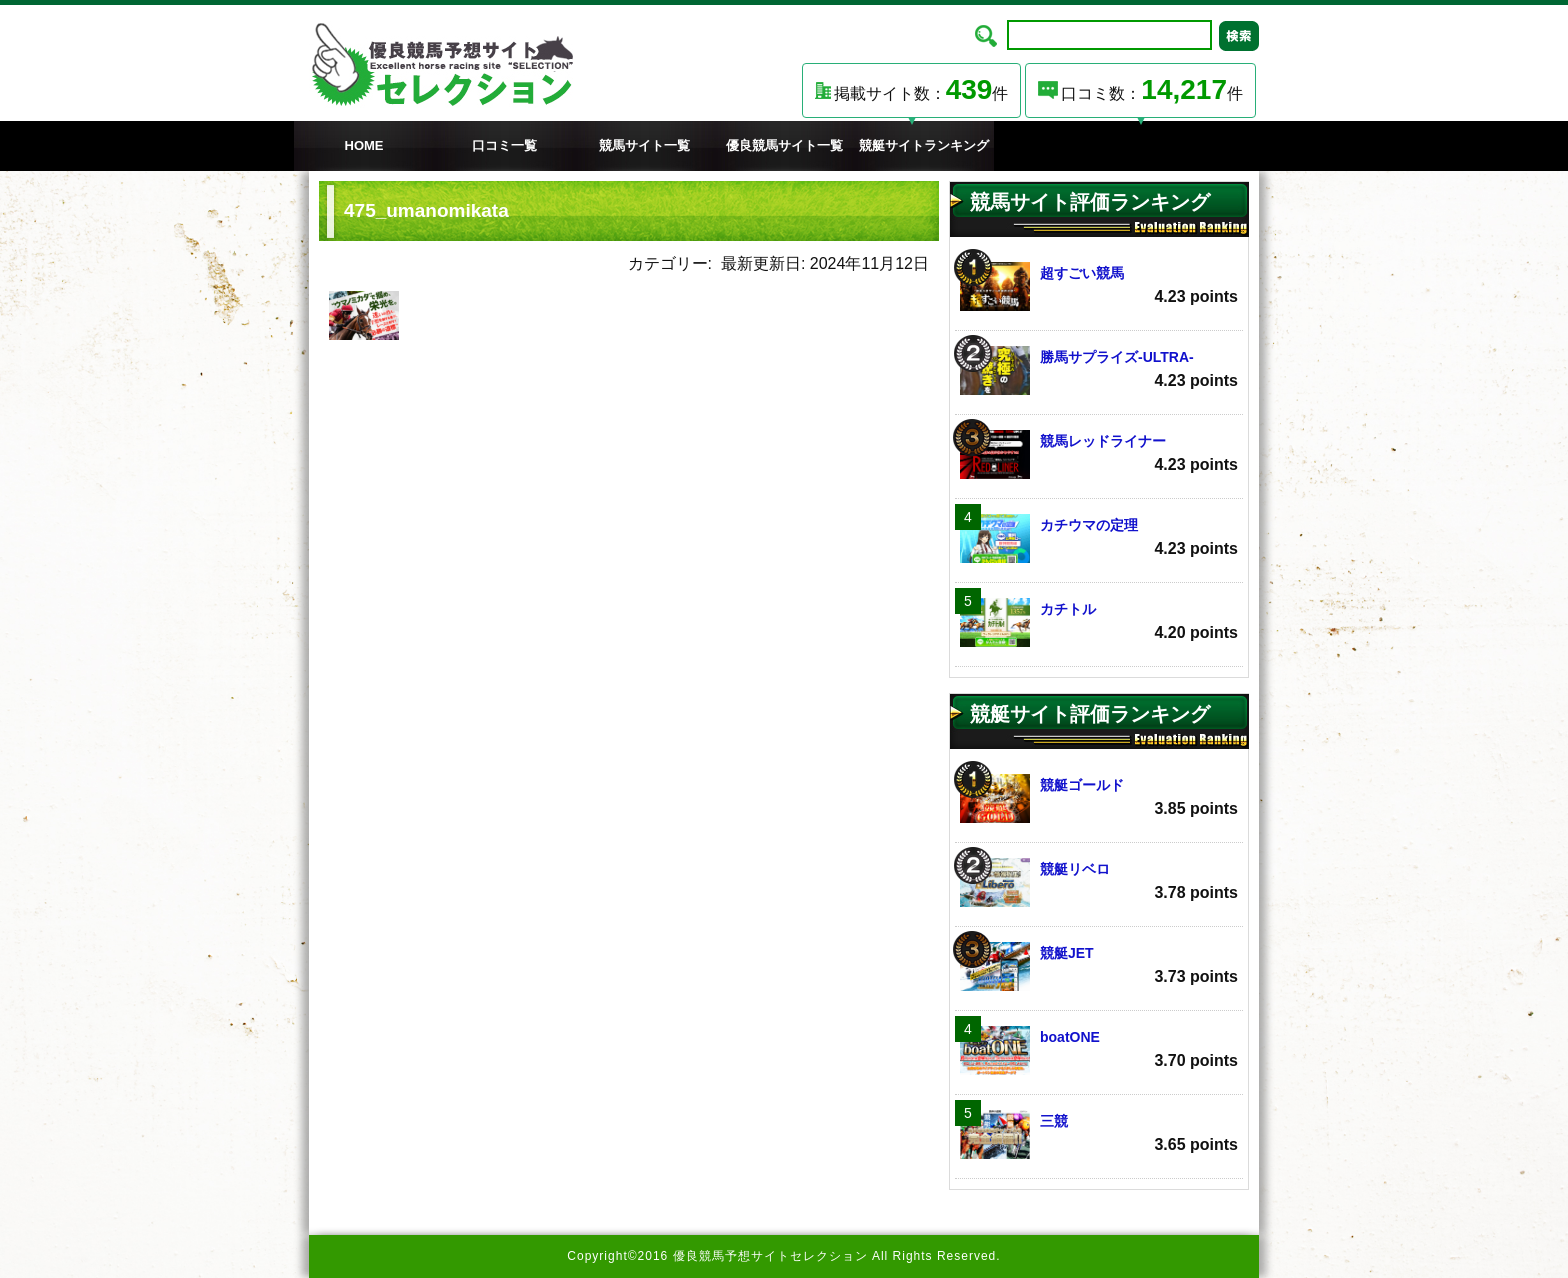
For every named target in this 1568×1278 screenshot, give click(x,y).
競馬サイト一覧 (644, 145)
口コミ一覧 (504, 145)
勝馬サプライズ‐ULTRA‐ (1099, 370)
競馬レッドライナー (1099, 454)
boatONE (1099, 1050)
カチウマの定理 (1099, 538)
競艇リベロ (1099, 882)
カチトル (1099, 622)
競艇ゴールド (1099, 798)
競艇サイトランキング (924, 145)
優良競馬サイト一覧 (784, 145)
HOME (364, 145)
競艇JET (1099, 966)
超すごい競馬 (1099, 286)
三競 (1099, 1134)
